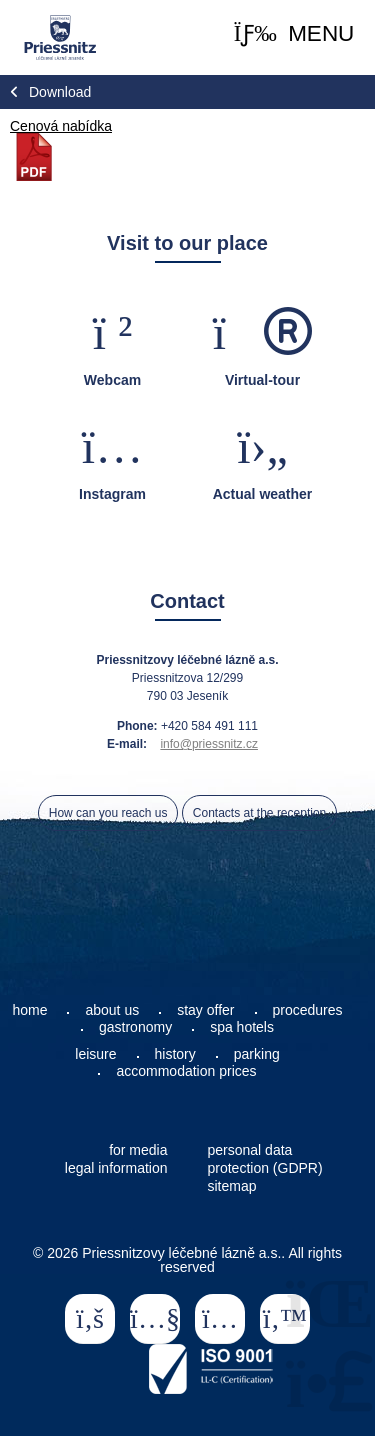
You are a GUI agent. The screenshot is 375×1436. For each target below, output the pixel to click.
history (175, 1054)
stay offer (205, 1010)
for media (138, 1150)
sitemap (232, 1186)
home (29, 1010)
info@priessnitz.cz (209, 744)
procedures (308, 1010)
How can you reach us (108, 813)
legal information (116, 1168)
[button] (294, 34)
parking (257, 1054)
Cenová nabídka (61, 126)
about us (112, 1010)
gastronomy (135, 1027)
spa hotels (242, 1027)
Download (60, 92)
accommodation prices (186, 1071)
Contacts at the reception (259, 813)
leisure (95, 1054)
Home (59, 37)
